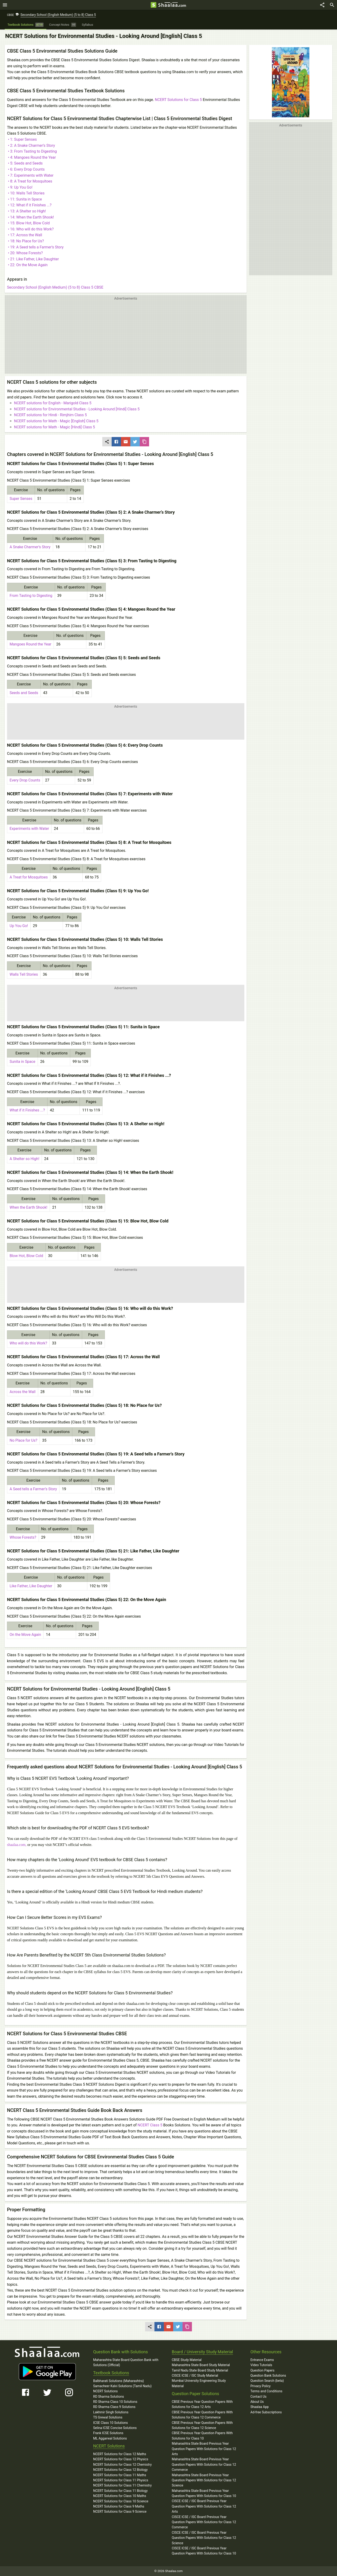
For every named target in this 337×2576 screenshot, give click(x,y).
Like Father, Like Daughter (31, 1586)
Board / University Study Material (202, 2351)
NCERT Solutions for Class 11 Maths (119, 2475)
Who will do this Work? (28, 1343)
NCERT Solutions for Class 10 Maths (119, 2496)
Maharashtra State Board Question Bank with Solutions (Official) (125, 2362)
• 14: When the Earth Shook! (30, 217)
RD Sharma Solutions (108, 2396)
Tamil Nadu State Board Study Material (200, 2370)
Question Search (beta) (267, 2381)
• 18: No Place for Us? (25, 241)
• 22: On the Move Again (27, 265)
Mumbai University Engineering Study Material (199, 2383)
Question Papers (262, 2370)
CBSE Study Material (186, 2360)
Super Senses (21, 498)
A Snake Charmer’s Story (30, 547)
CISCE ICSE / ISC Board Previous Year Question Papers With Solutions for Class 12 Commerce (204, 2522)
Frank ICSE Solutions (108, 2433)
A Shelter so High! (24, 1159)
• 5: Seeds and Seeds (25, 163)
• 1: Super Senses (22, 139)
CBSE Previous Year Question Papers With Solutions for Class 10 (202, 2435)
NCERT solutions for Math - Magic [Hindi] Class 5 (54, 427)
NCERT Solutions (105, 2391)
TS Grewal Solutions (107, 2417)
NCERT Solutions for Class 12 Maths (119, 2454)
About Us (257, 2402)
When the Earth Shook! (28, 1207)
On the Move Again (25, 1634)
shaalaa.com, (16, 1845)
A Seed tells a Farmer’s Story (33, 1489)
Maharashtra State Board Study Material (201, 2365)
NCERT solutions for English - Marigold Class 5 (52, 403)
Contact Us (258, 2396)
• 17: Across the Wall (24, 235)
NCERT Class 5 (150, 2125)
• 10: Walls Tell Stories (25, 193)
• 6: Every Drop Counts (26, 169)
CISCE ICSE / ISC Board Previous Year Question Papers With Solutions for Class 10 (204, 2550)
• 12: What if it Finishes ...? (29, 205)
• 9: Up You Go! (20, 187)
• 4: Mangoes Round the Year (31, 157)
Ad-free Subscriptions (266, 2412)
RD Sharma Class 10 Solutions (115, 2402)
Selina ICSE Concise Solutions (115, 2428)
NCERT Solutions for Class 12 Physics (120, 2459)
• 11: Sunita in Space (24, 199)
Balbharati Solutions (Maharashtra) (118, 2381)
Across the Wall (23, 1392)
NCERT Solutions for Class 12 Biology (120, 2470)
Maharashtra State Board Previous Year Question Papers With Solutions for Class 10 (204, 2493)
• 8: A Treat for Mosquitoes (29, 181)
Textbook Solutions (111, 2372)
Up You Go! (19, 926)
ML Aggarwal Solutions (110, 2438)
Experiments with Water (29, 828)
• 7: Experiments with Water (30, 175)
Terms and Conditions (266, 2391)
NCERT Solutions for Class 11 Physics (120, 2480)
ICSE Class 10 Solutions (110, 2423)
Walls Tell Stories (24, 974)
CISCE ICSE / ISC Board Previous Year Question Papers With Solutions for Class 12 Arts (204, 2506)
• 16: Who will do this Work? (30, 229)
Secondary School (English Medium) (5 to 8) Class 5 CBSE (55, 287)
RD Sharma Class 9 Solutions (114, 2407)
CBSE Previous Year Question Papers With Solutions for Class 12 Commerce (202, 2414)
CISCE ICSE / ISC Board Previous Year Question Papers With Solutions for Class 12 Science (204, 2538)
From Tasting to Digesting (31, 595)
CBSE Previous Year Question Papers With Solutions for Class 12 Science (202, 2425)
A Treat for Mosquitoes (29, 877)
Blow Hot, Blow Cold (26, 1256)
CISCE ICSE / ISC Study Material (195, 2375)
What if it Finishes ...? (27, 1110)
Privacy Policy (260, 2386)
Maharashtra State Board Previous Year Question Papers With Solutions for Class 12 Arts (204, 2449)
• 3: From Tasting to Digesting (32, 151)
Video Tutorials (261, 2365)
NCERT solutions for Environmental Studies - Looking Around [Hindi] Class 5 (76, 409)
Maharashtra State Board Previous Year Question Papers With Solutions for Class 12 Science (204, 2480)
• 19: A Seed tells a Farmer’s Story (35, 247)
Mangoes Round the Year (30, 644)
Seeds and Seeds (24, 693)
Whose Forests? (23, 1537)
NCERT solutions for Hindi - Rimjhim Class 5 (50, 415)
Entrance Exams (262, 2360)
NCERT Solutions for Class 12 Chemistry (122, 2464)
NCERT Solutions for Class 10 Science (120, 2501)
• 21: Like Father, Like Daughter (33, 259)
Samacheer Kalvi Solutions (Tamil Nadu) (122, 2386)
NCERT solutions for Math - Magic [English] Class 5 (56, 421)
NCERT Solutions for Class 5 (178, 99)
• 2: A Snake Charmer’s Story (31, 145)
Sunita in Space (22, 1061)
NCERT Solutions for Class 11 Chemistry (122, 2485)
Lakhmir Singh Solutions (110, 2412)
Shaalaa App (259, 2407)
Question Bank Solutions (268, 2375)
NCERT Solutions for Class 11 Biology (120, 2491)
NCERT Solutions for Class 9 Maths (118, 2506)
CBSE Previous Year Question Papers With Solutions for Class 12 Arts (202, 2404)
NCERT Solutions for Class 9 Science (120, 2511)
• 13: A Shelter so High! (26, 211)
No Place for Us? (23, 1440)
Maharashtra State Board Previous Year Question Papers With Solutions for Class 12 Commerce (204, 2464)
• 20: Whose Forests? (25, 253)
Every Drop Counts (25, 780)
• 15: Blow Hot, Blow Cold (28, 223)
